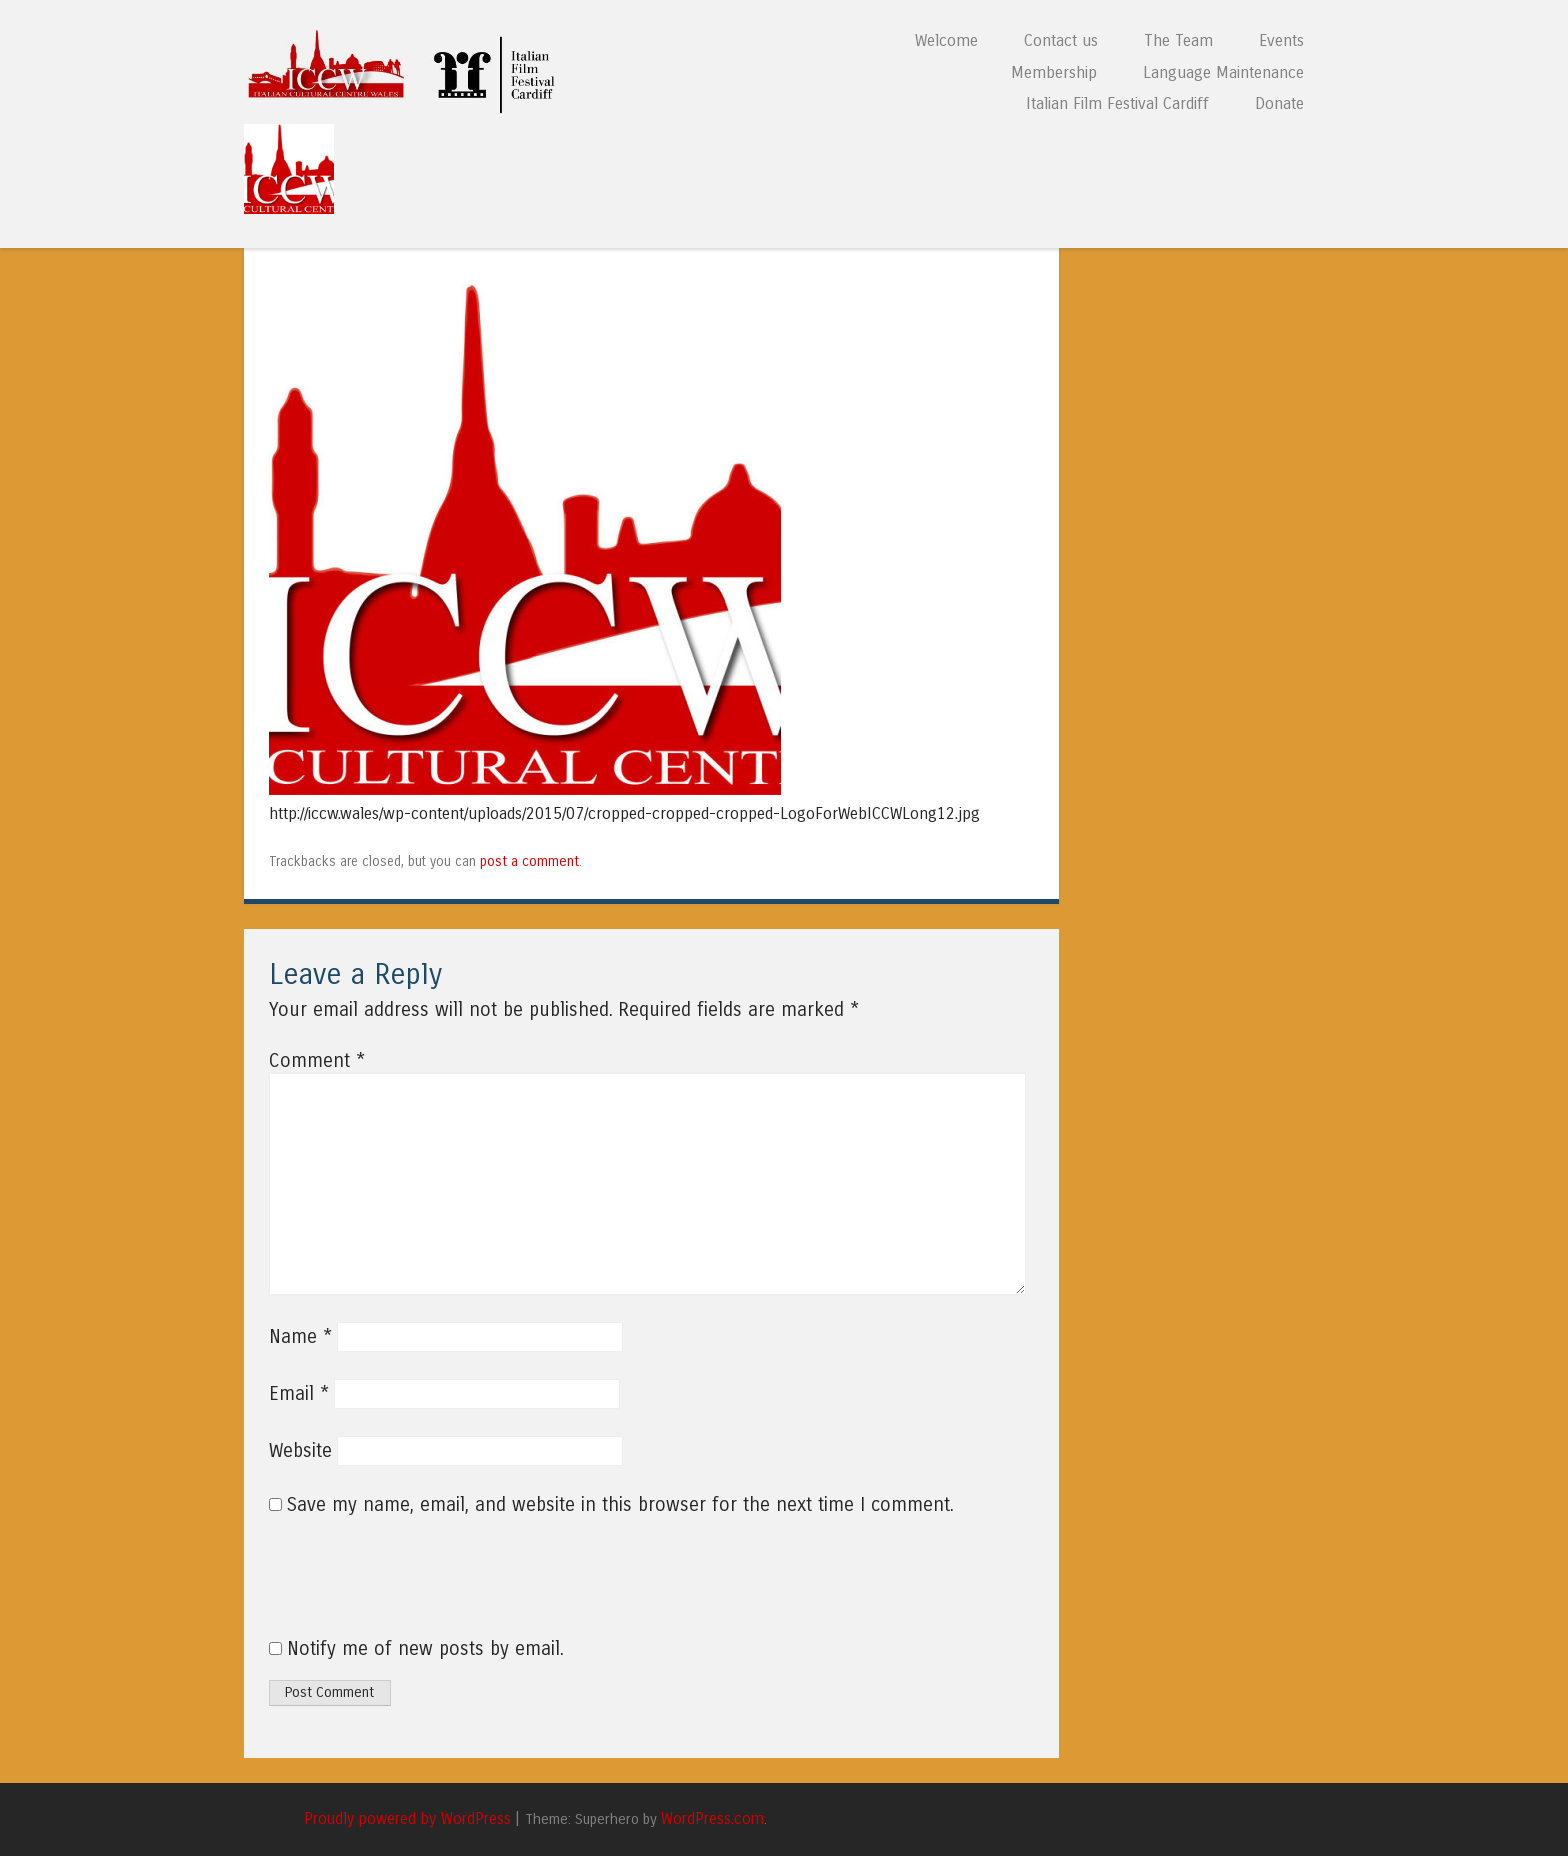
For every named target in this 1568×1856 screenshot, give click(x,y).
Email (299, 1394)
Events (1281, 40)
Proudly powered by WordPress (407, 1819)
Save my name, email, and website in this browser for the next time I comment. (620, 1505)
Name (300, 1337)
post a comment (529, 861)
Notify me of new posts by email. (425, 1649)
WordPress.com (712, 1819)
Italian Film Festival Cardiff (1117, 103)
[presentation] (405, 1588)
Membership (1054, 72)
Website (300, 1451)
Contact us (1061, 40)
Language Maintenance (1223, 72)
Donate (1279, 103)
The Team (1178, 40)
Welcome (946, 40)
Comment (317, 1061)
